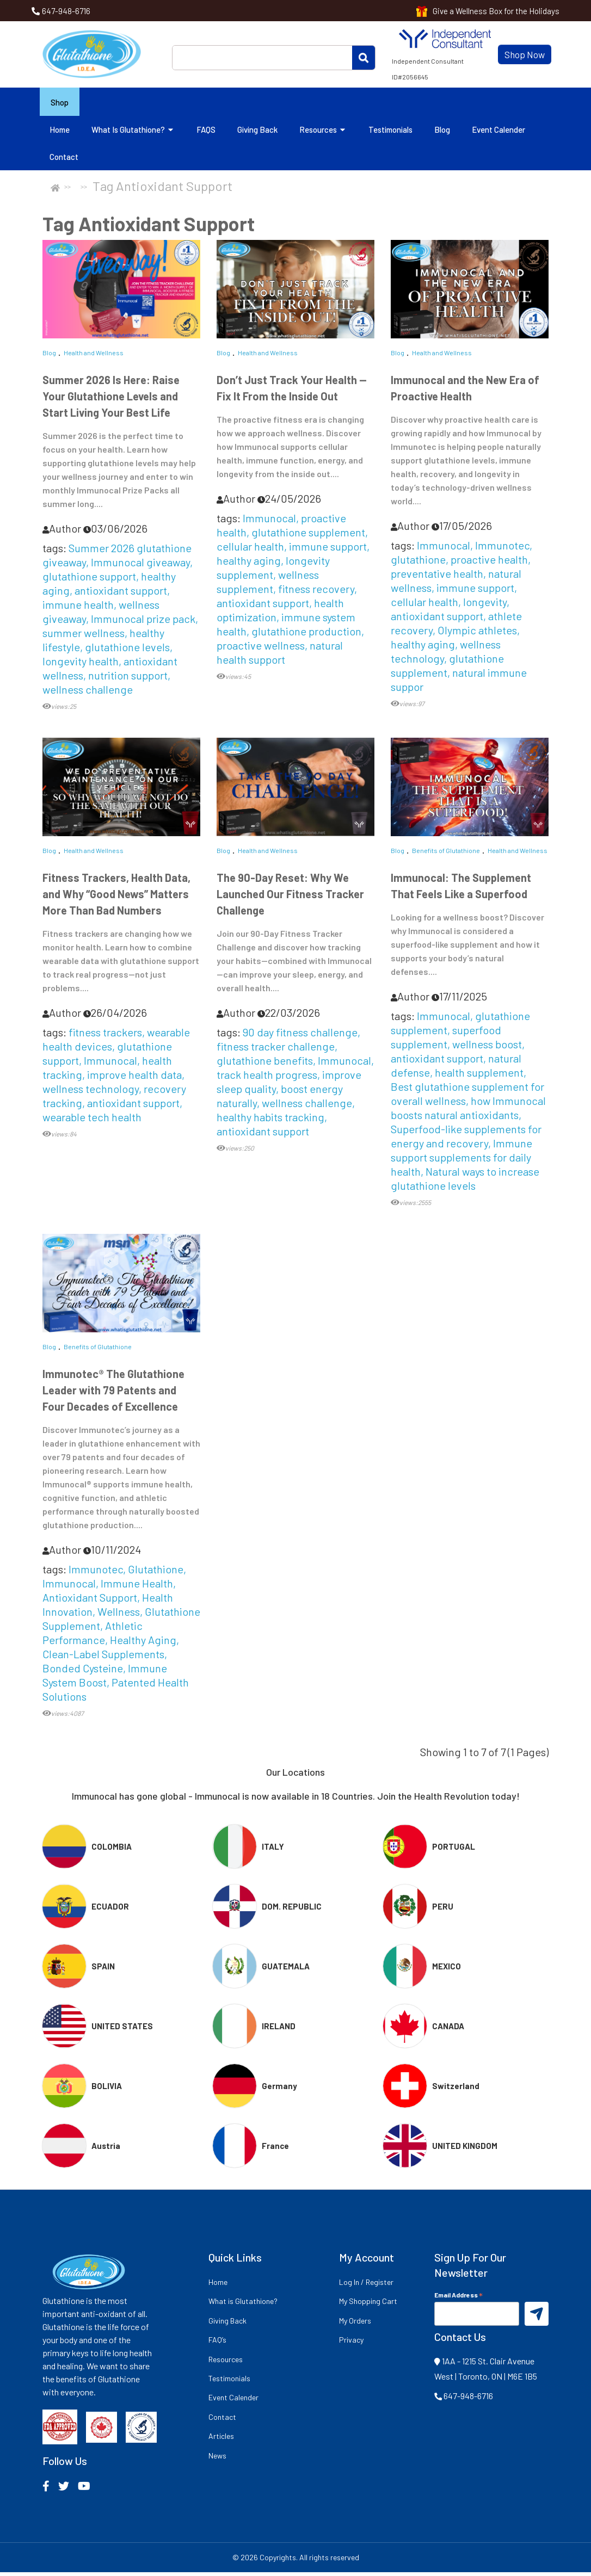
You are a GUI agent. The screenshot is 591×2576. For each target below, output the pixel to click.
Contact (64, 160)
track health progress (267, 1078)
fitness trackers (105, 1035)
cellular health (250, 549)
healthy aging (249, 563)
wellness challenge (87, 692)
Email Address (458, 2298)
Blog (442, 133)
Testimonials (390, 133)
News (217, 2458)
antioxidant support (121, 593)
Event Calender (498, 133)
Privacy (351, 2343)
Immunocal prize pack (143, 621)
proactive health (489, 562)
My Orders (355, 2324)
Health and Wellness (94, 356)
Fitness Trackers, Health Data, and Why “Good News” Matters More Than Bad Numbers (116, 898)
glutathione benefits (265, 1064)
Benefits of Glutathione (446, 854)
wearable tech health (91, 1120)
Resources (323, 133)
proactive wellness (261, 648)
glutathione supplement (308, 535)
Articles (221, 2439)
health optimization (280, 613)
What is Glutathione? (133, 133)
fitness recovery (316, 591)
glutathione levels (127, 650)
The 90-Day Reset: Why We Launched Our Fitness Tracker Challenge (290, 898)
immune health (78, 607)
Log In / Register (366, 2285)
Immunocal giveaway (140, 565)
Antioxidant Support (89, 1601)
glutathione (418, 562)
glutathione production (306, 634)
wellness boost (487, 1047)
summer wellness (83, 636)
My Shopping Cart (368, 2304)
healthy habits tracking (270, 1120)
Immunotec (502, 548)
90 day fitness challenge (300, 1035)
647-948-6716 (66, 11)
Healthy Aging (143, 1643)
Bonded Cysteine (82, 1671)
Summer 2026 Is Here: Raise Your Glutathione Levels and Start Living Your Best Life (111, 399)
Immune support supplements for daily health (461, 1161)
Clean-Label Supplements (103, 1657)
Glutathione (155, 1572)
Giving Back (257, 133)
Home (60, 133)
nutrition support (128, 678)
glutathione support (89, 579)
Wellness (118, 1615)
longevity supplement (273, 570)
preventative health (437, 576)
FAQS (206, 133)
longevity (485, 604)
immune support (328, 549)
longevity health (80, 664)
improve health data (134, 1078)
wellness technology (446, 654)
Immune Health (137, 1586)
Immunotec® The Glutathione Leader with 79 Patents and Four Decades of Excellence (113, 1394)
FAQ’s (217, 2343)
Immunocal (269, 521)
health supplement (479, 1076)
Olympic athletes (477, 633)
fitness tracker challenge (276, 1050)
